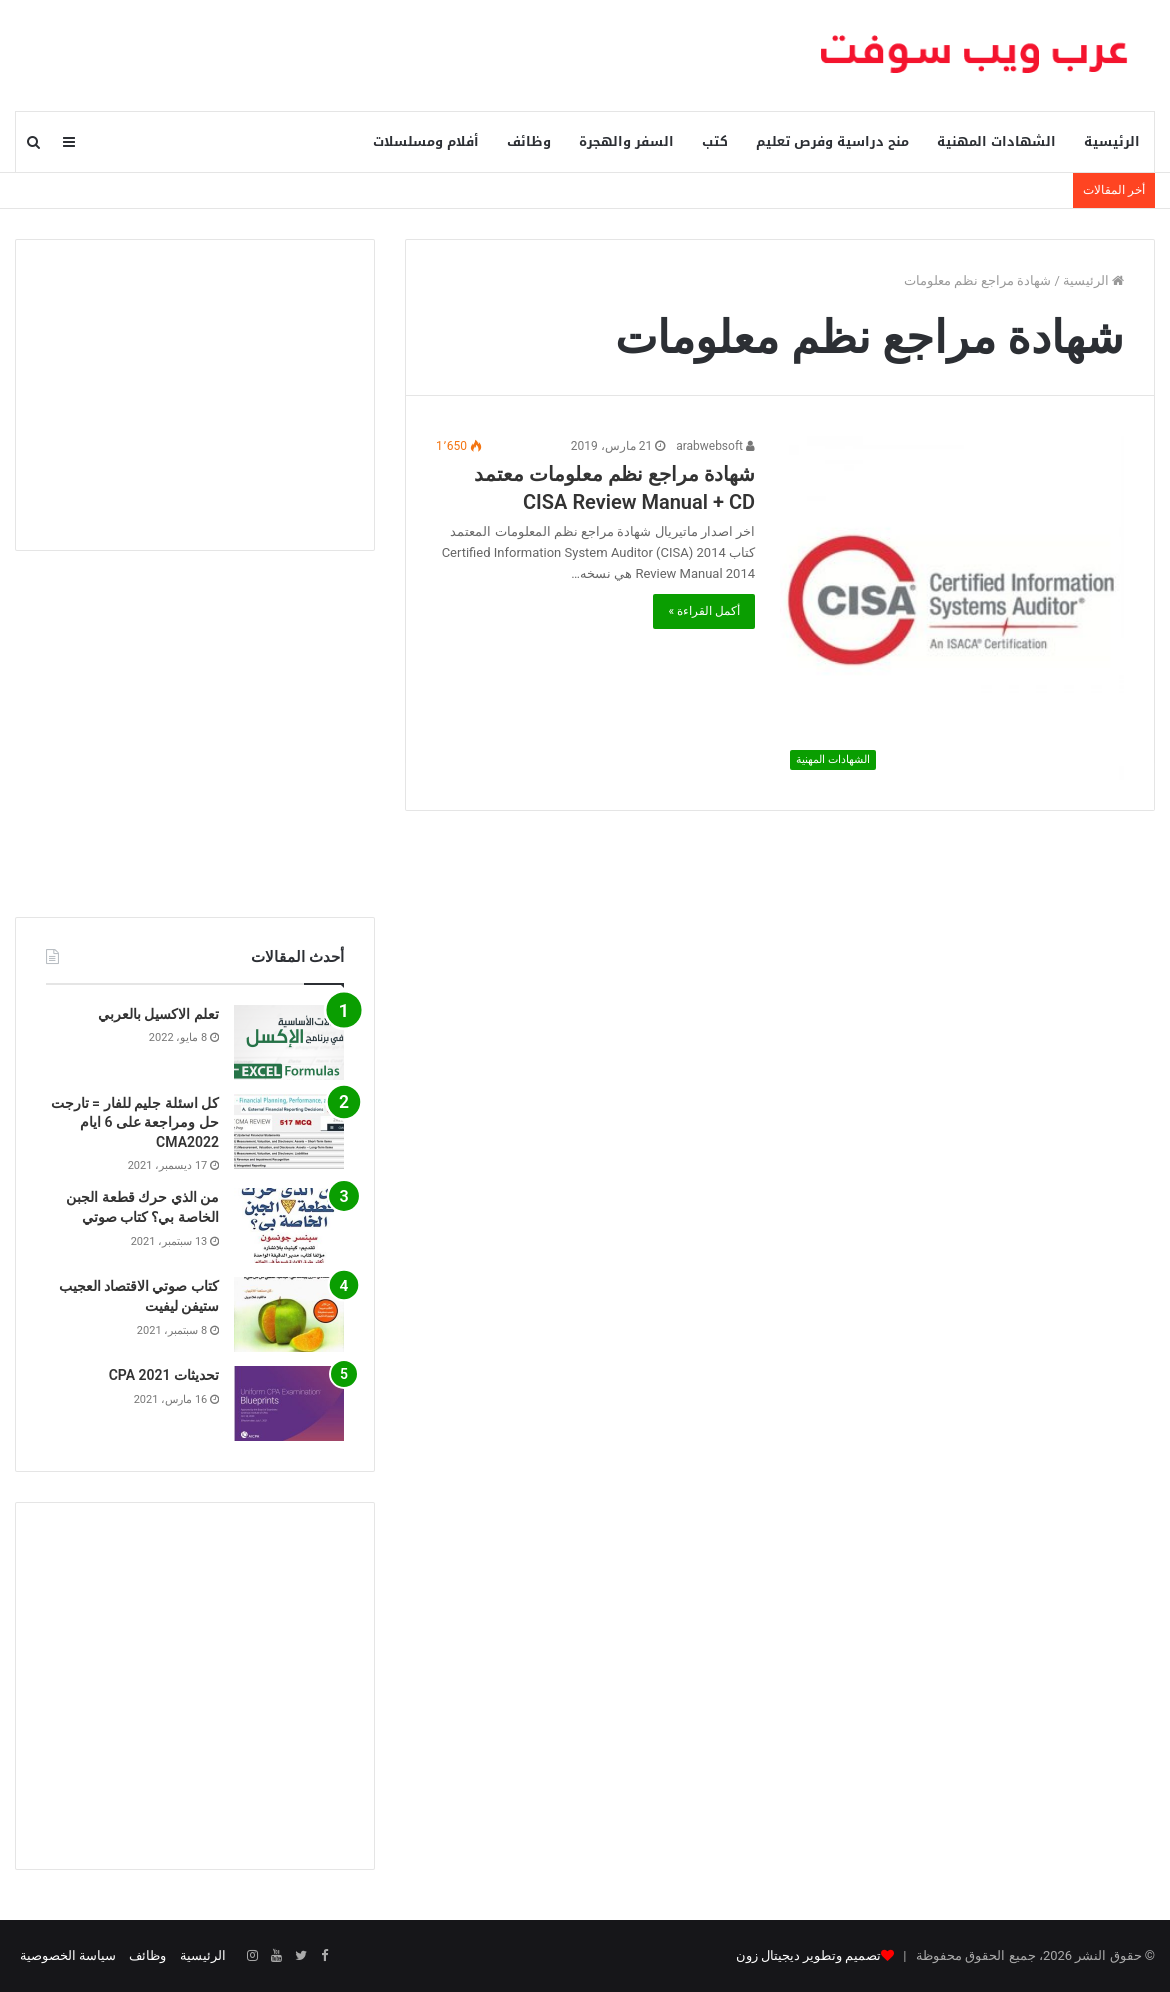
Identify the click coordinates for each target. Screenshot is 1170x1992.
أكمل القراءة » (704, 611)
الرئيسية (1112, 141)
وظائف (529, 141)
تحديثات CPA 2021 (164, 1375)
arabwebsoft (715, 446)
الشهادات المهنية (996, 141)
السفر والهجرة (626, 141)
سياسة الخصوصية (68, 1955)
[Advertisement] (195, 395)
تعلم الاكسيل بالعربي (158, 1014)
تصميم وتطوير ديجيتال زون (808, 1955)
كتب (715, 141)
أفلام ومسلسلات (426, 141)
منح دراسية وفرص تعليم (832, 141)
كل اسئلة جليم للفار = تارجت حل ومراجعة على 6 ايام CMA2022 (135, 1122)
